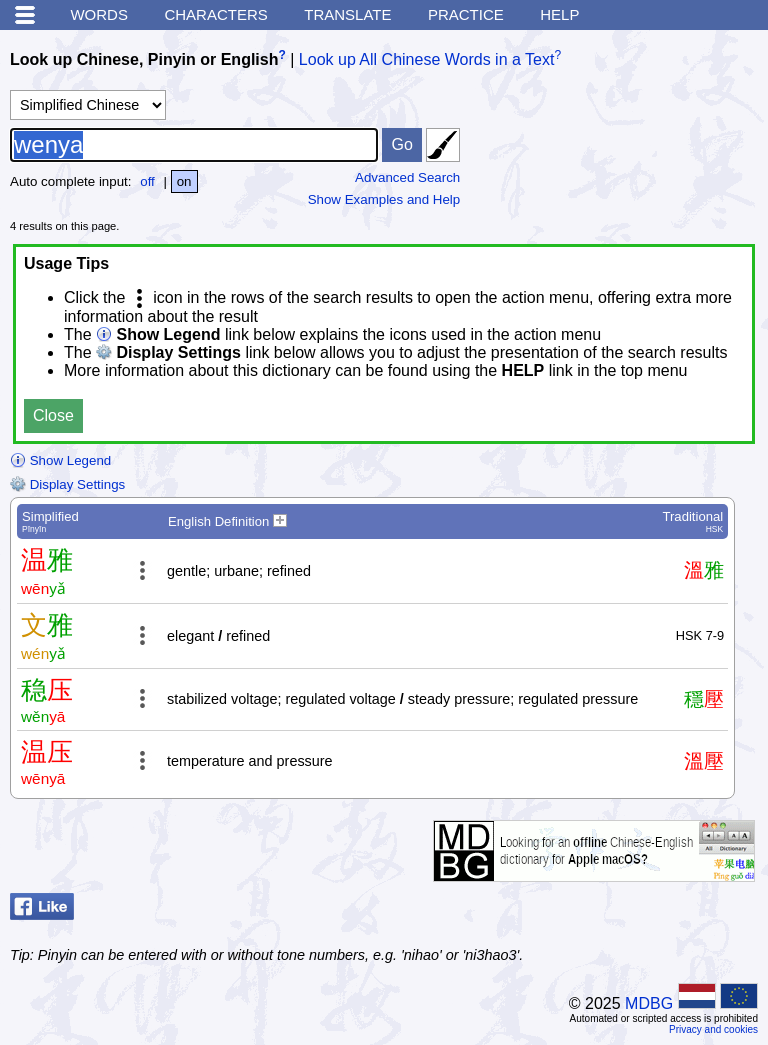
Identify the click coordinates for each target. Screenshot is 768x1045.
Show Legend (60, 460)
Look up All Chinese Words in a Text (427, 59)
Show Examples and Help (384, 199)
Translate (347, 14)
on (184, 181)
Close (53, 415)
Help (559, 14)
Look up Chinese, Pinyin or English (144, 59)
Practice (466, 14)
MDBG (649, 1003)
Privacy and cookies (713, 1029)
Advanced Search (407, 177)
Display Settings (67, 484)
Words (99, 14)
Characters (215, 14)
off (147, 181)
